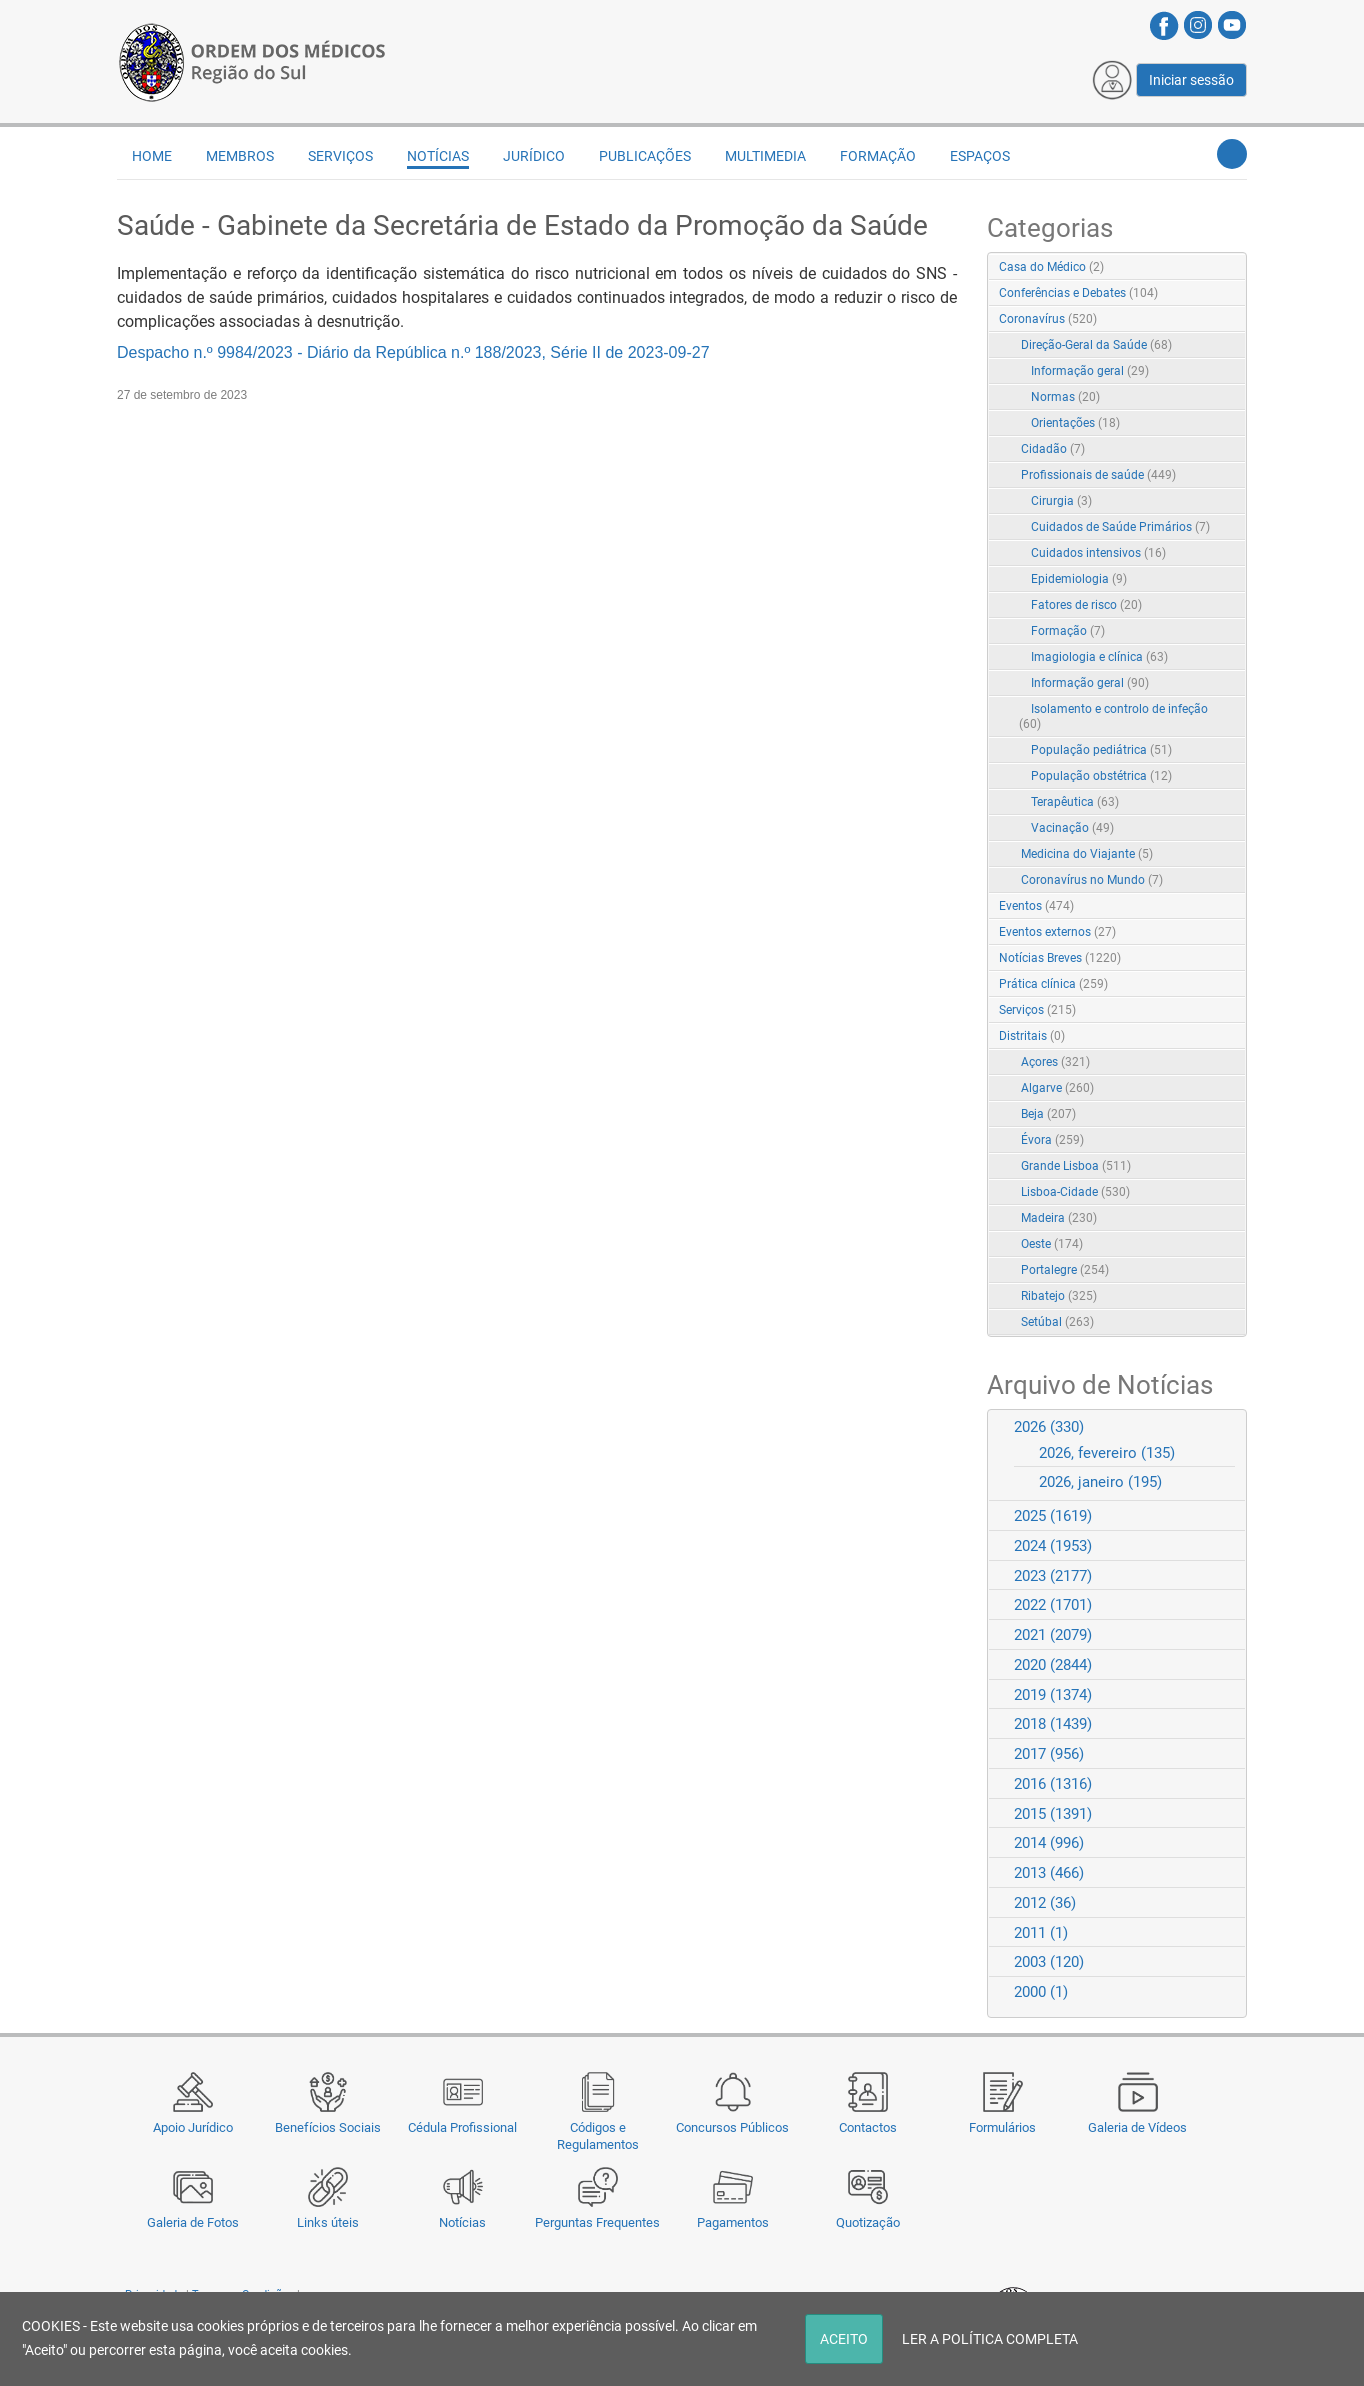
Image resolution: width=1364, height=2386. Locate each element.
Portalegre (1065, 1270)
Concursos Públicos (732, 2127)
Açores (1055, 1062)
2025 (1053, 1516)
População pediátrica (1101, 750)
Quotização (868, 2222)
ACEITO (844, 2339)
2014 (1049, 1843)
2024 (1053, 1546)
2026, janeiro (1100, 1482)
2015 (1053, 1814)
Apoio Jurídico (193, 2127)
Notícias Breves (1060, 958)
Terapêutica (1075, 802)
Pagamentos (733, 2222)
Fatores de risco (1086, 605)
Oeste (1052, 1244)
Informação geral (1090, 371)
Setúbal (1057, 1322)
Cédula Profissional (462, 2127)
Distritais (1032, 1036)
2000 (1041, 1992)
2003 (1049, 1962)
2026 (1049, 1427)
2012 (1045, 1903)
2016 (1053, 1784)
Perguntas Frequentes (597, 2222)
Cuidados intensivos (1098, 553)
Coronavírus (1048, 319)
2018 (1053, 1724)
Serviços (340, 156)
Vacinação (1072, 828)
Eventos (1036, 906)
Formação (878, 156)
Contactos (868, 2127)
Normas (1065, 397)
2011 (1041, 1933)
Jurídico (534, 156)
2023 (1053, 1576)
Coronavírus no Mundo (1092, 880)
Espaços (980, 156)
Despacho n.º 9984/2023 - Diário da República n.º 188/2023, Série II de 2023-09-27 (413, 352)
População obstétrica (1101, 776)
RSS (1233, 268)
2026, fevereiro (1107, 1453)
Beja (1048, 1114)
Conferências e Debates (1078, 293)
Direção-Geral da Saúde (1096, 345)
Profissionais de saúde (1098, 475)
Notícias (462, 2222)
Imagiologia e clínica (1099, 657)
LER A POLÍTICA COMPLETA (990, 2339)
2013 (1049, 1873)
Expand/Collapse (1210, 320)
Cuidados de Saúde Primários (1120, 527)
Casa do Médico (1051, 267)
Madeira (1059, 1218)
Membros (240, 156)
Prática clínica (1053, 984)
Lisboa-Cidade (1075, 1192)
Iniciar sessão (1191, 80)
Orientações (1075, 423)
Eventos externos (1057, 932)
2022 (1053, 1605)
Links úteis (328, 2222)
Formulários (1002, 2127)
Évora (1052, 1140)
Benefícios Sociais (328, 2127)
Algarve (1057, 1088)
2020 (1053, 1665)
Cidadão (1053, 449)
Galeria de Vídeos (1137, 2127)
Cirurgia (1061, 501)
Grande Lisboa (1076, 1166)
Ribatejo (1059, 1296)
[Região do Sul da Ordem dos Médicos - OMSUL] (252, 61)
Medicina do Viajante (1087, 854)
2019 (1053, 1695)
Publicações (645, 156)
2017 (1049, 1754)
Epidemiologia (1079, 579)
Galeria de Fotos (193, 2222)
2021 (1053, 1635)
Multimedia (765, 156)
